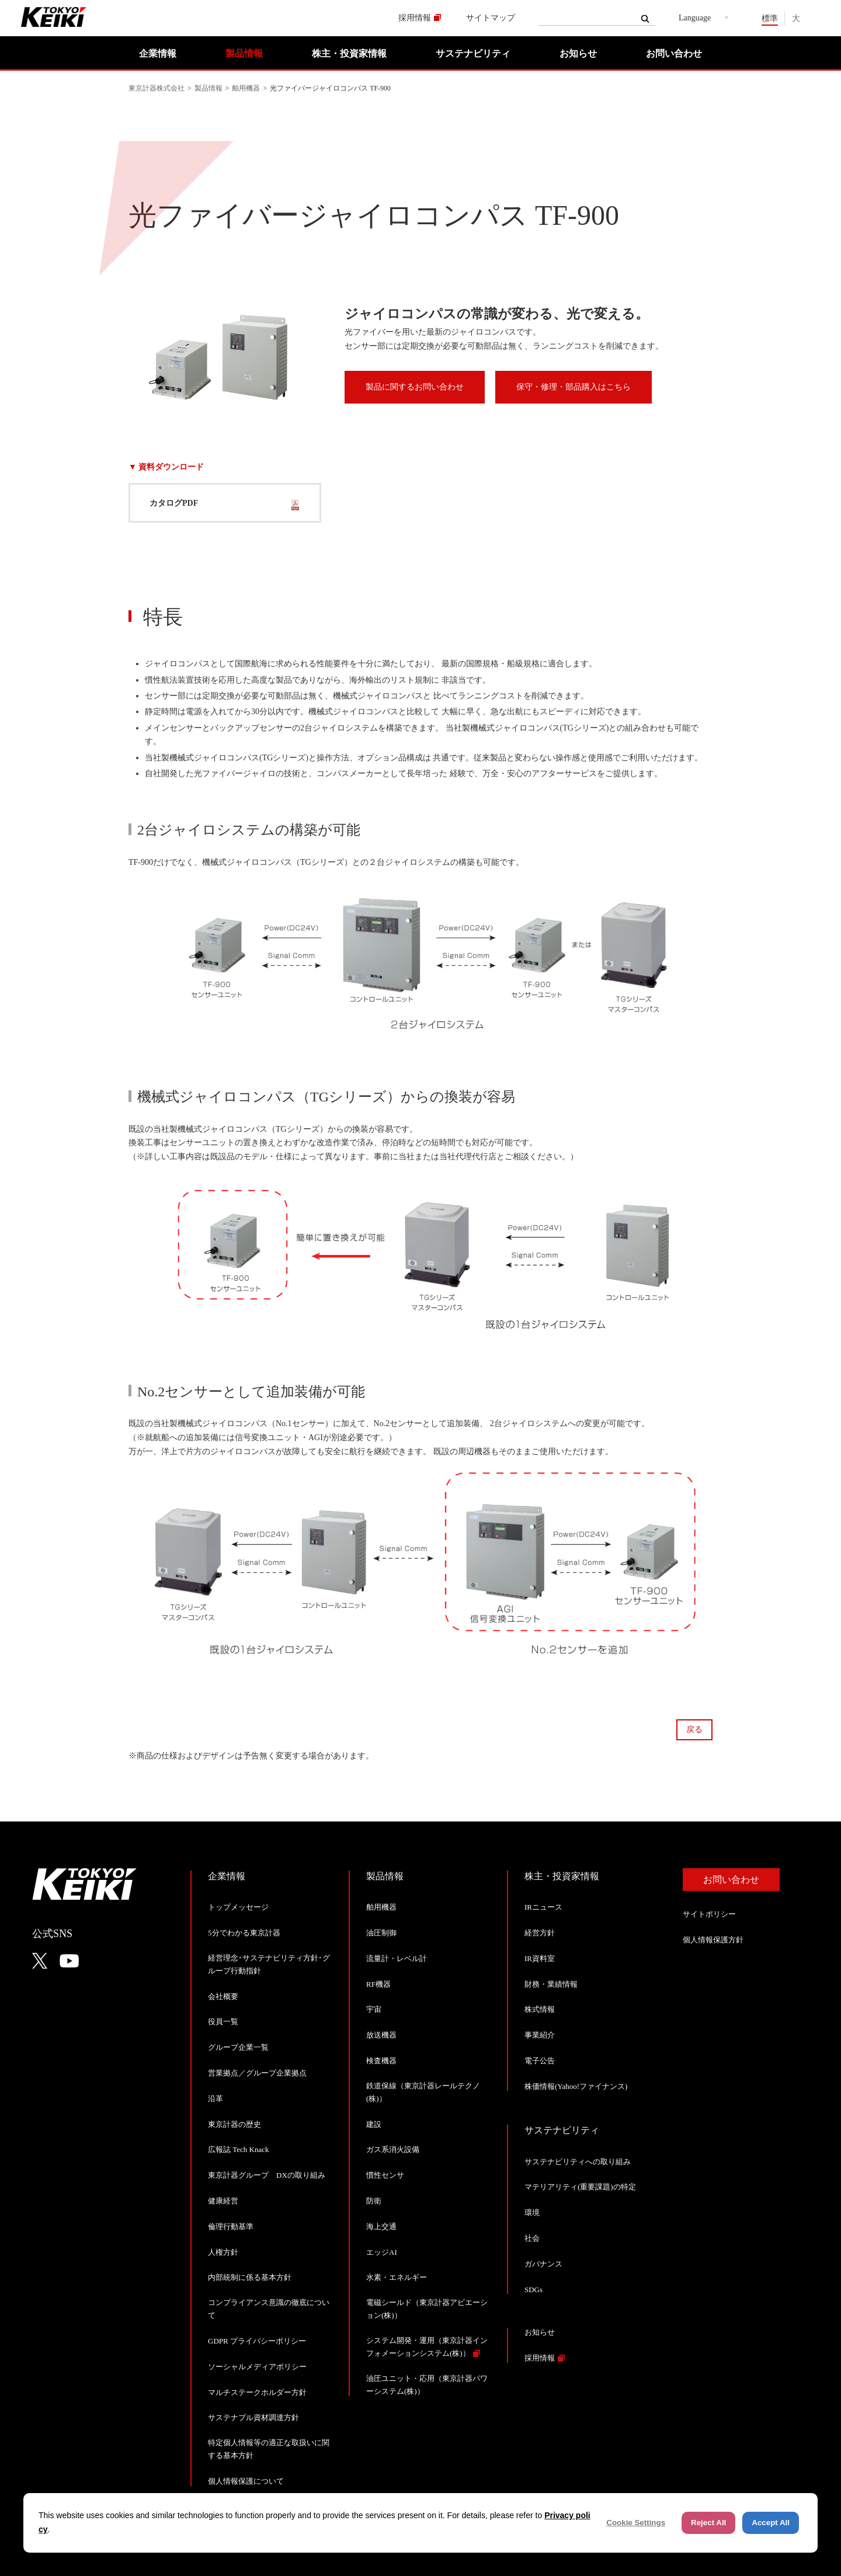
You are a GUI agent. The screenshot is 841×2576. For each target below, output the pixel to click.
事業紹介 (539, 2035)
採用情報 (414, 17)
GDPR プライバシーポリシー (257, 2341)
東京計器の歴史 (234, 2124)
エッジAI (381, 2252)
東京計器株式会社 (156, 88)
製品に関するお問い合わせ (415, 387)
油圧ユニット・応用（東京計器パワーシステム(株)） (427, 2385)
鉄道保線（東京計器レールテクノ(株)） (423, 2092)
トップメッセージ (238, 1907)
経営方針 (539, 1932)
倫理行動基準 (230, 2226)
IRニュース (543, 1907)
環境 (532, 2212)
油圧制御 (381, 1932)
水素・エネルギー (396, 2277)
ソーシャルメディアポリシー (257, 2366)
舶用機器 (246, 88)
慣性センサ (385, 2175)
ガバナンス (543, 2263)
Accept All (771, 2522)
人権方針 (223, 2252)
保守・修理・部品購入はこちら (573, 387)
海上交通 (381, 2226)
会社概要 (223, 1996)
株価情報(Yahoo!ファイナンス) (575, 2086)
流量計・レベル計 (396, 1958)
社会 (532, 2238)
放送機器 (381, 2035)
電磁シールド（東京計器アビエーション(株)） (427, 2309)
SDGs (533, 2289)
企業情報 (157, 53)
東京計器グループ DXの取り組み (266, 2175)
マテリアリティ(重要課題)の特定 (580, 2186)
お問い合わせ (674, 53)
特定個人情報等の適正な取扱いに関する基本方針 (268, 2449)
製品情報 (244, 53)
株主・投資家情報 (349, 53)
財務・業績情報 (551, 1984)
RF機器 (378, 1984)
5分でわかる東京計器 (244, 1932)
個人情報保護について (246, 2481)
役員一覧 (223, 2021)
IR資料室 (539, 1958)
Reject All (708, 2522)
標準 (770, 18)
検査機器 (381, 2060)
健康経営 (223, 2200)
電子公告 (539, 2060)
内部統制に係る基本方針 (249, 2277)
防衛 (373, 2200)
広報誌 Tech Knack (238, 2149)
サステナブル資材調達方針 (253, 2417)
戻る (694, 1729)
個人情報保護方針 (713, 1939)
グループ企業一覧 (238, 2047)
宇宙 (373, 2009)
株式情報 (539, 2009)
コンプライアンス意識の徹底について (268, 2309)
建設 (373, 2124)
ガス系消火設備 (392, 2149)
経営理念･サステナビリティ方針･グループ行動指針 (269, 1964)
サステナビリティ (473, 53)
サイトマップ (490, 17)
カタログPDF (174, 503)
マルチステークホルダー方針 (257, 2392)
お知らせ (578, 53)
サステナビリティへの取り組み (577, 2161)
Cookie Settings (635, 2522)
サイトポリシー (709, 1914)
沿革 (215, 2098)
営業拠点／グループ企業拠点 (257, 2073)
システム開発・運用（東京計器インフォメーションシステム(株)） (427, 2347)
